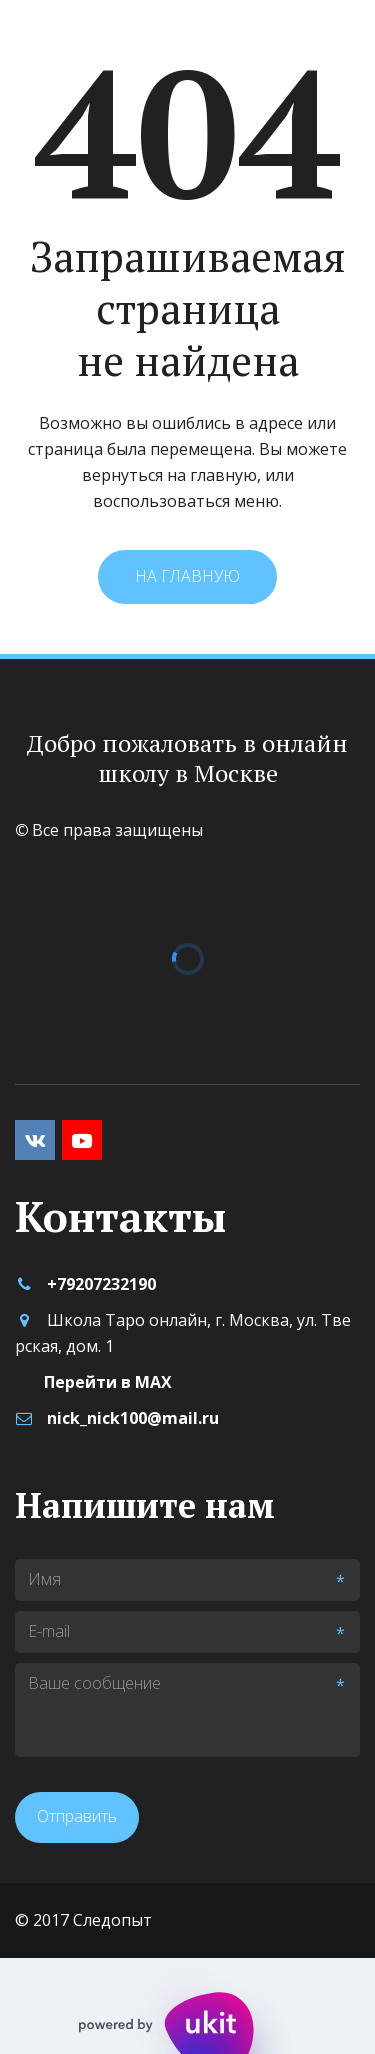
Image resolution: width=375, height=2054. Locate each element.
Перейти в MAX (108, 1382)
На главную (187, 576)
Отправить (77, 1816)
